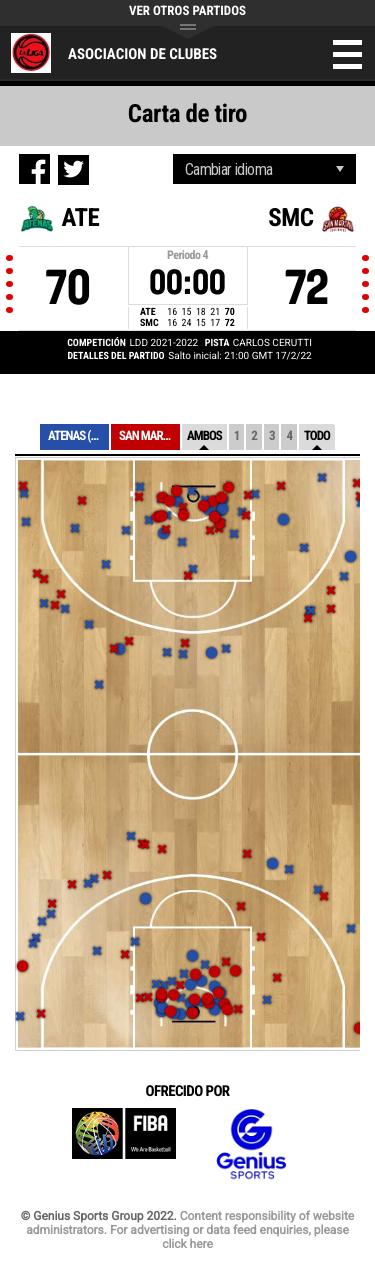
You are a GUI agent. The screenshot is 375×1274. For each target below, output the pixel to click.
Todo (317, 436)
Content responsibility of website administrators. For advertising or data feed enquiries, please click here (190, 1230)
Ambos (204, 436)
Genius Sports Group (251, 1144)
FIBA (124, 1144)
